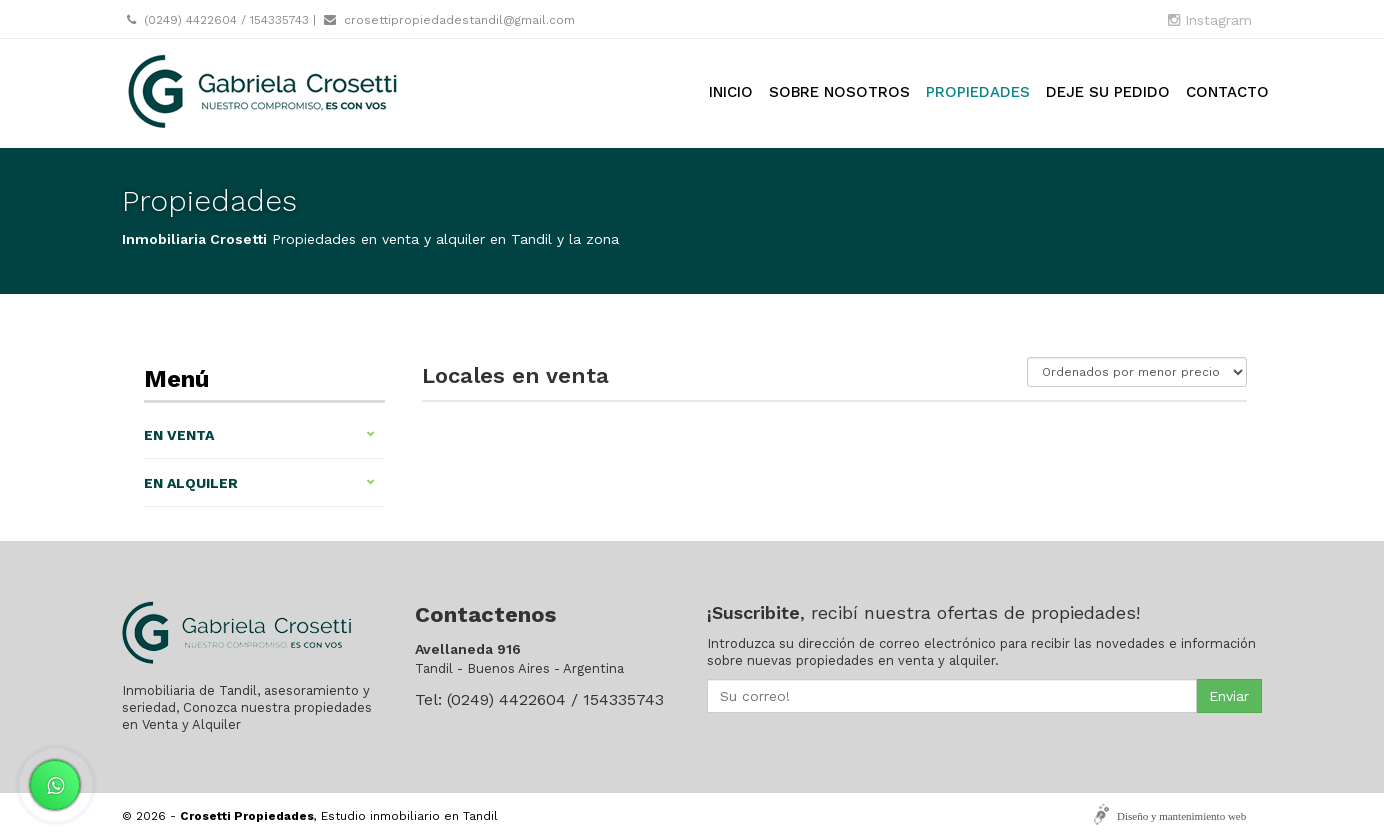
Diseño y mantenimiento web (1181, 816)
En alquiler (259, 483)
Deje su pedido (1108, 92)
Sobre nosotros (839, 92)
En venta (259, 435)
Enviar (1229, 696)
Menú (176, 379)
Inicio (731, 92)
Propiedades (978, 92)
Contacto (1227, 92)
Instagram (1210, 20)
